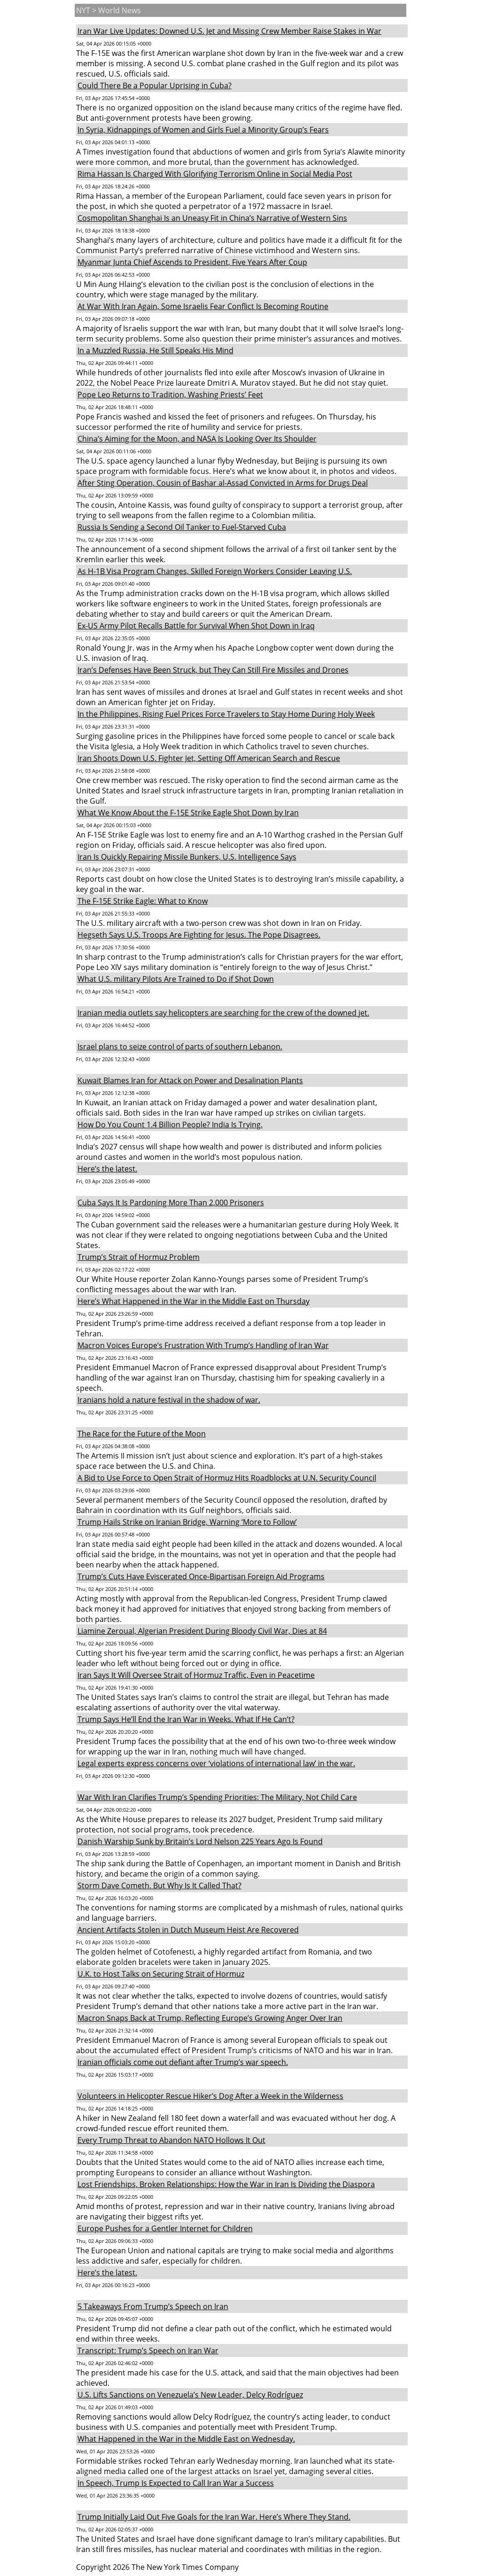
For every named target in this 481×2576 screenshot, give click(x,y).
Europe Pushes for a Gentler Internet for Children (165, 2228)
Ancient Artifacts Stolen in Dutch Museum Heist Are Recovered (188, 1929)
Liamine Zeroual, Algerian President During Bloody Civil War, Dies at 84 (202, 1631)
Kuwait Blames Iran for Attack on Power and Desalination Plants (190, 1080)
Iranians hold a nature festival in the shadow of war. (169, 1400)
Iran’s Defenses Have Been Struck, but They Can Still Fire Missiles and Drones (213, 670)
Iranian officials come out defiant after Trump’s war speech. (183, 2062)
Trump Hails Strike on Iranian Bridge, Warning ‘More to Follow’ (187, 1522)
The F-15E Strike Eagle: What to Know (143, 901)
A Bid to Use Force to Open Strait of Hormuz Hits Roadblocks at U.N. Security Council (227, 1478)
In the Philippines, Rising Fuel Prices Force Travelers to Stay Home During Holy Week (226, 714)
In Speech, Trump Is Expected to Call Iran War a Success (176, 2483)
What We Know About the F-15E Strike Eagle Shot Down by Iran (188, 812)
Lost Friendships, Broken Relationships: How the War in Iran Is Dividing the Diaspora (226, 2184)
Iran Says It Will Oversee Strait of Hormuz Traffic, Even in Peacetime (196, 1675)
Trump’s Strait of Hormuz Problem (139, 1257)
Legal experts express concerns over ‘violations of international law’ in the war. (216, 1763)
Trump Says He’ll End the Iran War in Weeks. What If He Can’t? (186, 1719)
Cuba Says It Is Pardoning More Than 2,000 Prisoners (171, 1202)
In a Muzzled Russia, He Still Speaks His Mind (155, 350)
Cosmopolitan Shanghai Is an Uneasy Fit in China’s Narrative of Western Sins (212, 218)
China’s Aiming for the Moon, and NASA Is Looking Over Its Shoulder (197, 439)
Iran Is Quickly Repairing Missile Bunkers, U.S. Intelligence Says (187, 857)
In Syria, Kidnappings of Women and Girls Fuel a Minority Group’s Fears (203, 129)
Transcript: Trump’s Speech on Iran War (148, 2350)
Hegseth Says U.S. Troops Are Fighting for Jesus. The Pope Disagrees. (199, 935)
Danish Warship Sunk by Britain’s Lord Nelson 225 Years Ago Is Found (200, 1841)
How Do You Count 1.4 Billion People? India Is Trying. (170, 1124)
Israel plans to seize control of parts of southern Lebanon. (180, 1046)
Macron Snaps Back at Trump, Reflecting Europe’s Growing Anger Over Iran (210, 2018)
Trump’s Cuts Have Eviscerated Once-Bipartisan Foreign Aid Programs (201, 1576)
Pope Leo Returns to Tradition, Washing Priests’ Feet (170, 394)
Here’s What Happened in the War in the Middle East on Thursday (194, 1301)
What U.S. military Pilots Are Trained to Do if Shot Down (176, 979)
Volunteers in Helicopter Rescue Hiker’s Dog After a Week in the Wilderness (210, 2096)
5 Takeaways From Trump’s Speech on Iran (153, 2306)
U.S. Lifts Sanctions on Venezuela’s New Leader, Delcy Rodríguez (190, 2395)
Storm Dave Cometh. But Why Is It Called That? (159, 1885)
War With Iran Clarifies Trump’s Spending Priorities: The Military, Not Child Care (217, 1797)
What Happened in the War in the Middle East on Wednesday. (186, 2439)
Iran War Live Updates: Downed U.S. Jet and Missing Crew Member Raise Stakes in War (229, 31)
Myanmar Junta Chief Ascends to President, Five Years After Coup (192, 262)
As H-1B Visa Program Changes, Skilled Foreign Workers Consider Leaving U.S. (215, 571)
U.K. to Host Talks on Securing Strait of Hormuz (161, 1974)
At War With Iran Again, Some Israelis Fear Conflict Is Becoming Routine (203, 306)
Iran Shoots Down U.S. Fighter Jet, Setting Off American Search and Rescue (209, 758)
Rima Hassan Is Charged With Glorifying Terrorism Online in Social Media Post (215, 174)
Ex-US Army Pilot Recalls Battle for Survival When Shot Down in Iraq (196, 626)
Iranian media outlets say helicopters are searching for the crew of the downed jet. (223, 1013)
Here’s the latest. (107, 1169)
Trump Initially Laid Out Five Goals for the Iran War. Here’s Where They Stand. (214, 2517)
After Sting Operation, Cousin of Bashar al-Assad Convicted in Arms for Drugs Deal (223, 483)
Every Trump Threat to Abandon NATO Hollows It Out (171, 2140)
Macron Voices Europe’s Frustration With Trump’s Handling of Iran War (203, 1345)
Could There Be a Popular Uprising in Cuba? (155, 85)
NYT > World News (108, 10)
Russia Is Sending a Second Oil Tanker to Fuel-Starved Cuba (182, 527)
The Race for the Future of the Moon (142, 1433)
